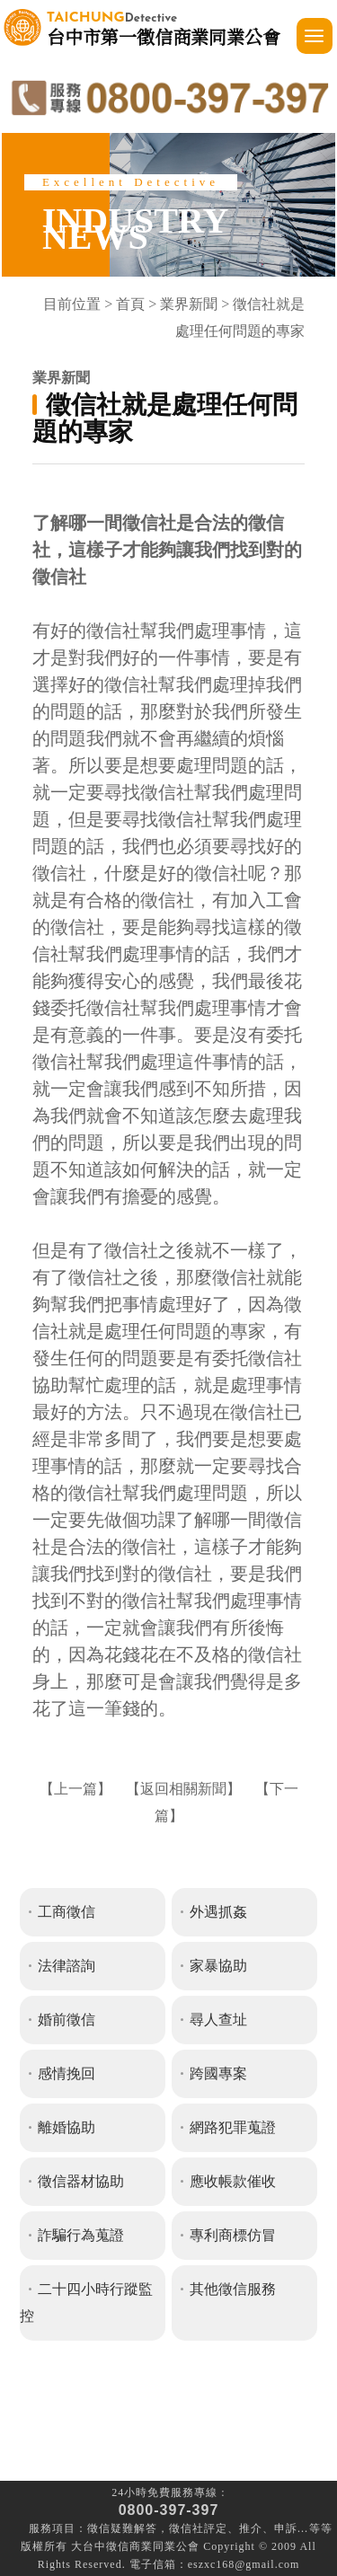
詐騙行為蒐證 (81, 2235)
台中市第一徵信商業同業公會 (163, 27)
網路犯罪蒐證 (233, 2127)
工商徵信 (66, 1911)
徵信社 (186, 2528)
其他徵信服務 (233, 2289)
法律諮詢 (66, 1965)
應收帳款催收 (233, 2181)
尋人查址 (218, 2019)
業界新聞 (188, 304)
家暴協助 (218, 1965)
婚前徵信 (66, 2019)
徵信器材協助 (81, 2181)
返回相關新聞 (183, 1788)
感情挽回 (66, 2073)
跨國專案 (218, 2073)
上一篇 (75, 1788)
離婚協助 (66, 2127)
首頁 (130, 304)
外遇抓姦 (218, 1911)
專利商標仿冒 (233, 2235)
